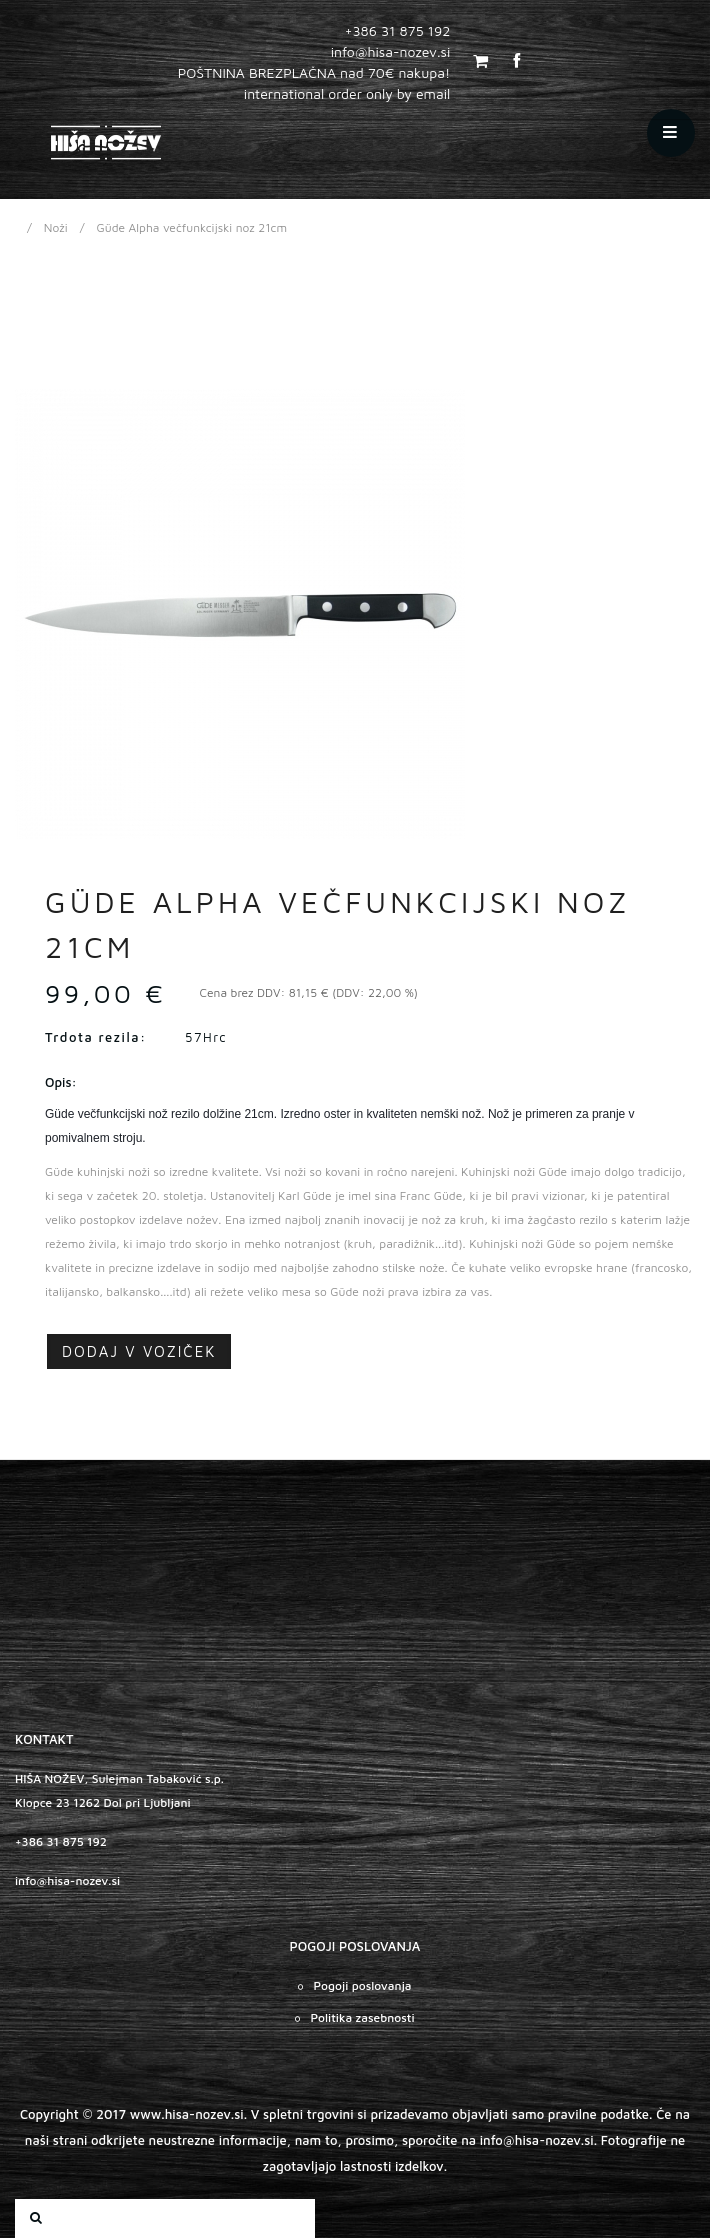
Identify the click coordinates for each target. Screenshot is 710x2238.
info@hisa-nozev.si (67, 1880)
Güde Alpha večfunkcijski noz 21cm (192, 227)
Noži (56, 227)
